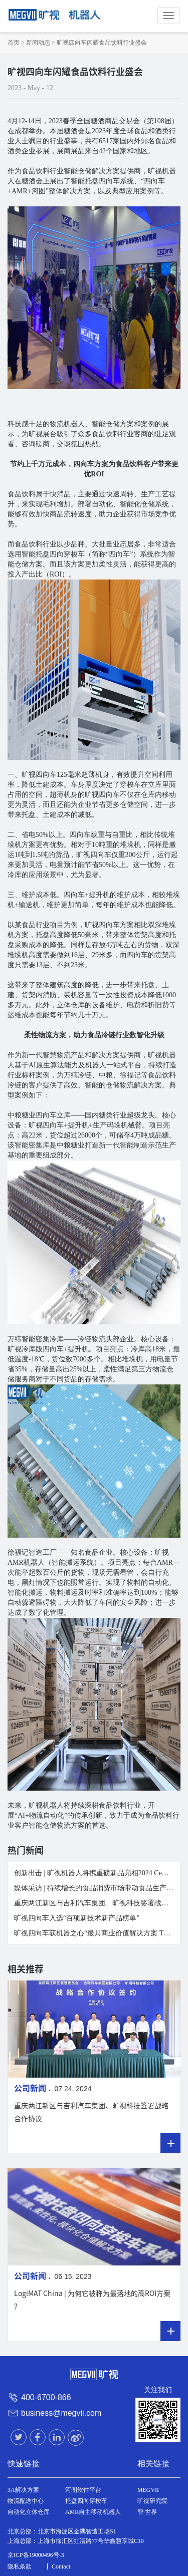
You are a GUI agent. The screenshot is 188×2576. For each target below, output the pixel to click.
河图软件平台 (83, 2489)
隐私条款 (20, 2566)
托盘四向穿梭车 (86, 2500)
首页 (14, 42)
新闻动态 (38, 42)
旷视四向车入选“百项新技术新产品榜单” (76, 1918)
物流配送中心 (26, 2500)
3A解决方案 (23, 2489)
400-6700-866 (46, 2397)
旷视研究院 (152, 2500)
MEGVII (148, 2489)
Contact (61, 2566)
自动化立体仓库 (29, 2511)
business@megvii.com (61, 2413)
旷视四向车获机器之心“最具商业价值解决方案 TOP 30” (99, 1933)
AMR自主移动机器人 (93, 2511)
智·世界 (147, 2511)
